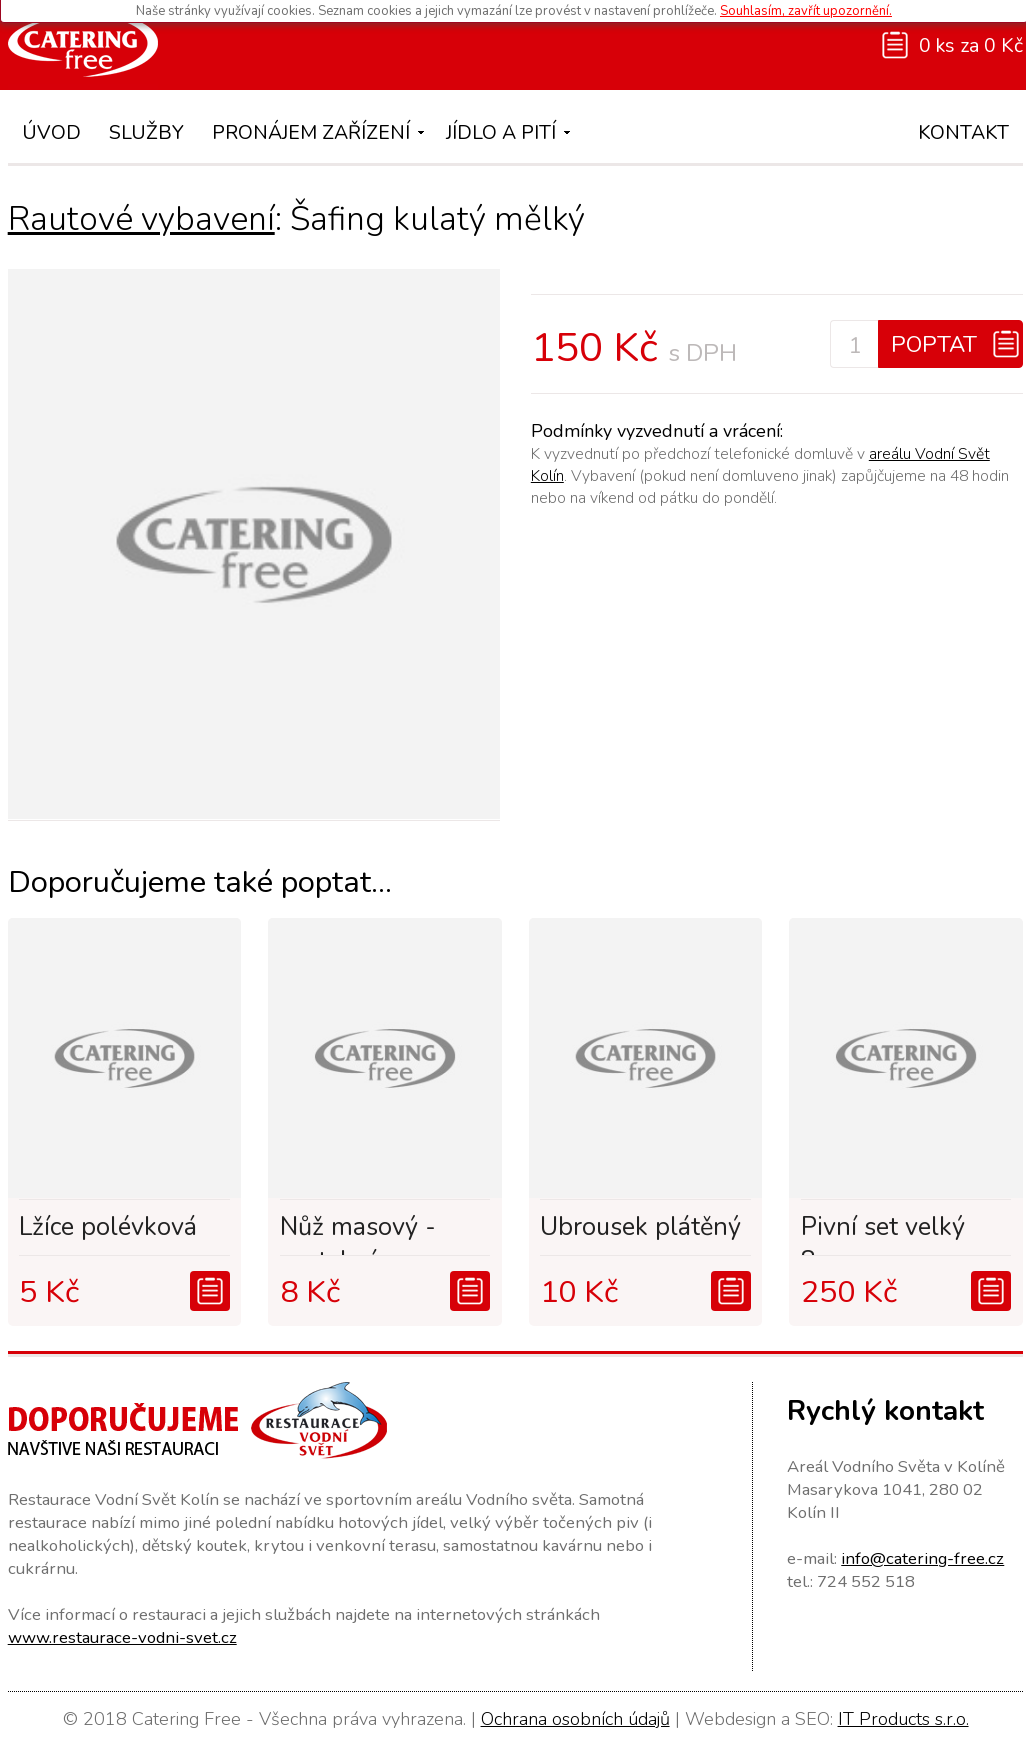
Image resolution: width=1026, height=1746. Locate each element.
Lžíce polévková (108, 1227)
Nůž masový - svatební (358, 1233)
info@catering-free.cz (922, 1558)
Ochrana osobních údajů (575, 1719)
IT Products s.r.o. (903, 1719)
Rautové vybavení (141, 219)
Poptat (934, 344)
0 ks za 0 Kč (971, 45)
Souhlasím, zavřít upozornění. (806, 11)
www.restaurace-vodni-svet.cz (122, 1637)
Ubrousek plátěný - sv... (640, 1233)
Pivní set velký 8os (883, 1233)
